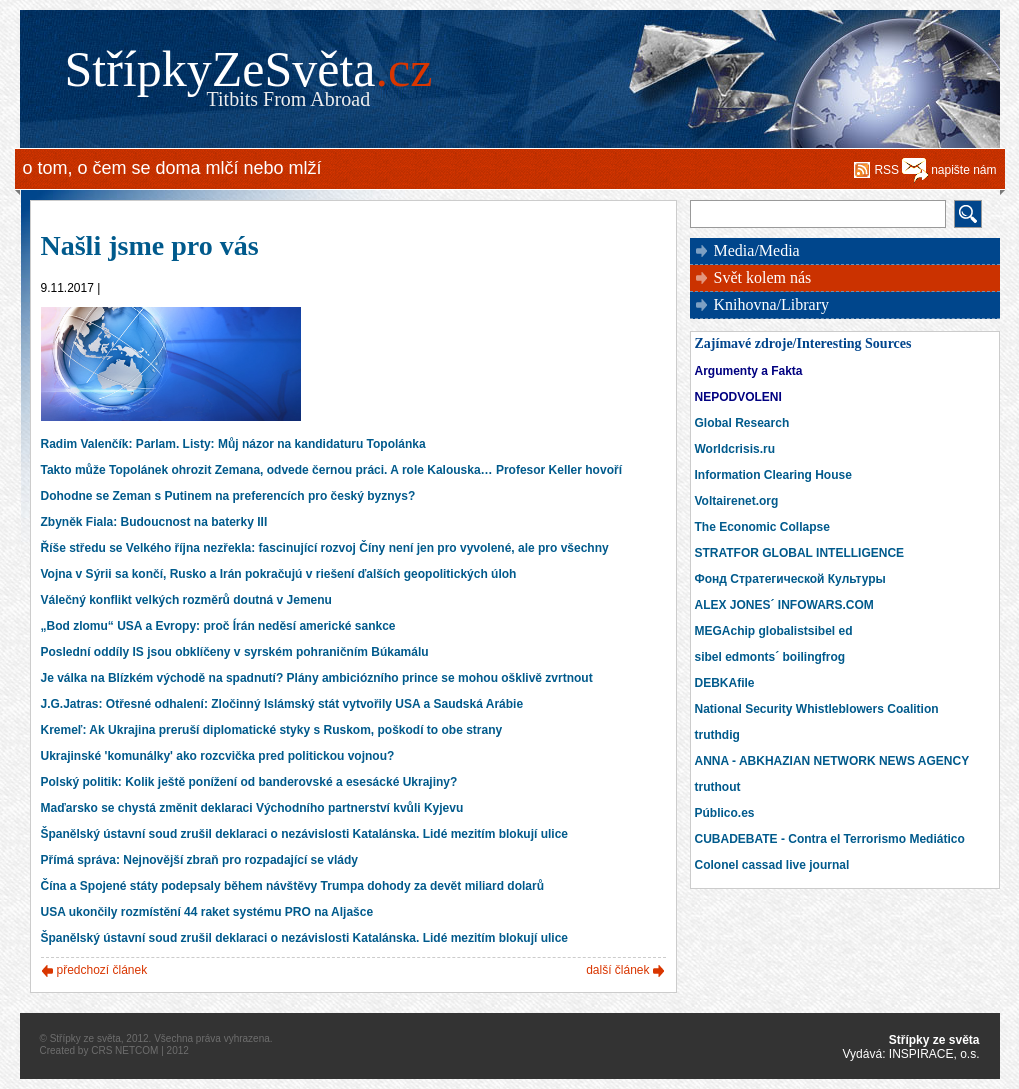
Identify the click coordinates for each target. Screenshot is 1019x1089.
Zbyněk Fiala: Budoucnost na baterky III (154, 522)
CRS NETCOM (124, 1050)
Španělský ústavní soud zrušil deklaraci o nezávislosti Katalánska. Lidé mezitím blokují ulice (305, 834)
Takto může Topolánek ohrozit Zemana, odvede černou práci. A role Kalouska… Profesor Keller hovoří (331, 470)
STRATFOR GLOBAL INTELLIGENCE (800, 553)
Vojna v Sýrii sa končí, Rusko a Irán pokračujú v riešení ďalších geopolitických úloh (279, 574)
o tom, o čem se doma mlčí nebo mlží (172, 168)
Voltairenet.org (737, 501)
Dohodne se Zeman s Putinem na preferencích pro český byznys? (228, 496)
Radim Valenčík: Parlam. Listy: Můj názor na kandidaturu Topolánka (233, 444)
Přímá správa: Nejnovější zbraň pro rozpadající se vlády (199, 860)
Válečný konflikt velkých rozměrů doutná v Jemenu (186, 600)
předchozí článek (102, 970)
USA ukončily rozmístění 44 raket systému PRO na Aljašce (207, 912)
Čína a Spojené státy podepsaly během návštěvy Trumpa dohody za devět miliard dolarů (292, 886)
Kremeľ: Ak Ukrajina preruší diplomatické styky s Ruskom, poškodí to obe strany (272, 730)
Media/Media (757, 250)
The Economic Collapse (762, 527)
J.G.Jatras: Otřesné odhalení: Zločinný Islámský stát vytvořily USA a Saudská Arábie (282, 704)
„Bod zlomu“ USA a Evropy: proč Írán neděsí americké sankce (218, 626)
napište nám (963, 170)
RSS (886, 170)
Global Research (742, 423)
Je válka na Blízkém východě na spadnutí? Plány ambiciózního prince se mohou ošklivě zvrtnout (317, 678)
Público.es (725, 813)
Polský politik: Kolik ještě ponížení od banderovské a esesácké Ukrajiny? (249, 782)
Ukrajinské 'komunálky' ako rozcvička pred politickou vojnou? (218, 756)
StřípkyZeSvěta (249, 69)
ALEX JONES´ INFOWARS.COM (784, 605)
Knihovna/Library (772, 304)
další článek (617, 970)
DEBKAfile (725, 683)
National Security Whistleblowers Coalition (817, 709)
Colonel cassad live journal (772, 865)
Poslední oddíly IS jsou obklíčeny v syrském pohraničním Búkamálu (235, 652)
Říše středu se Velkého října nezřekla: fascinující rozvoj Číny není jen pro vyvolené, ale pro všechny (325, 548)
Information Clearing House (773, 475)
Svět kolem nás (763, 277)
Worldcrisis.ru (735, 449)
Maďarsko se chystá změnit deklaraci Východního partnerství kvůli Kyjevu (252, 808)
